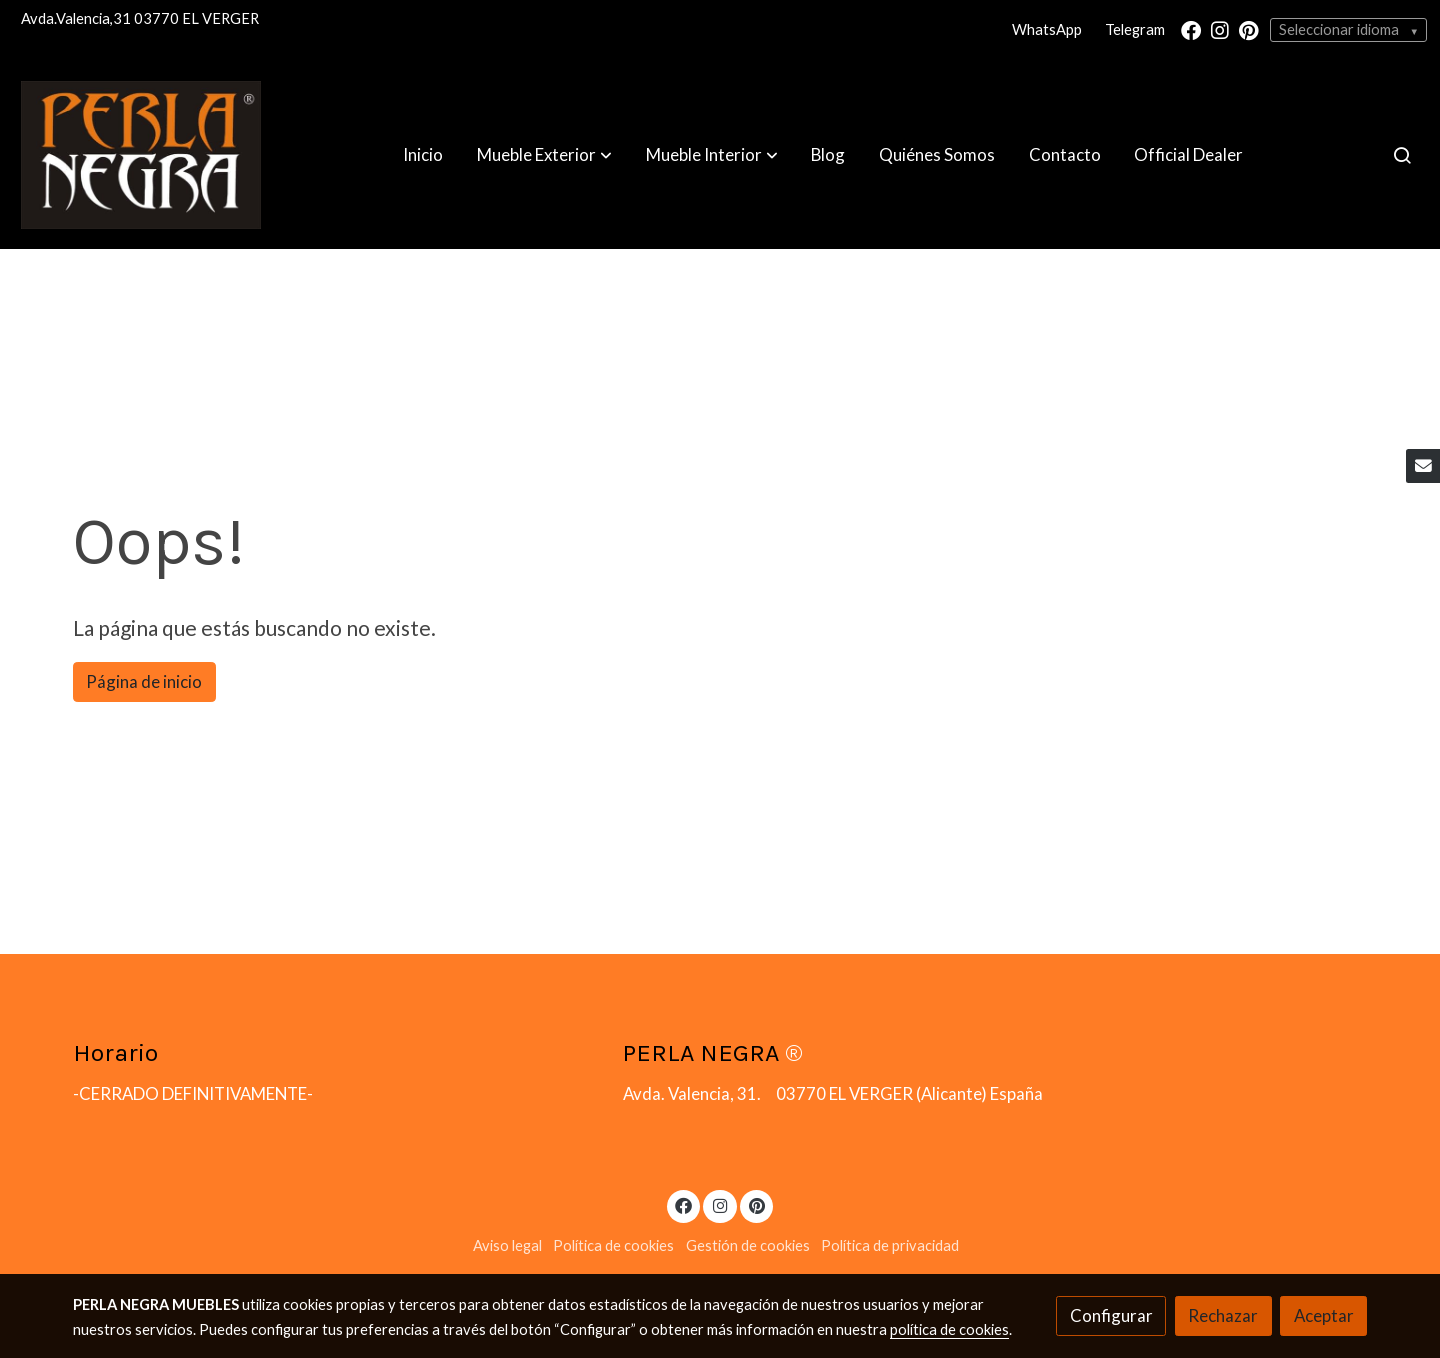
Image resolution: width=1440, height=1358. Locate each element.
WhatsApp (1047, 29)
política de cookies (949, 1329)
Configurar (1111, 1315)
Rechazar (1223, 1315)
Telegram (1135, 29)
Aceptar (1324, 1315)
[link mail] (1423, 466)
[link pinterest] (1249, 29)
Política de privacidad (890, 1245)
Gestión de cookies (748, 1245)
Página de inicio (144, 681)
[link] (141, 155)
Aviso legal (507, 1245)
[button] (544, 155)
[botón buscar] (1402, 155)
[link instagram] (1220, 29)
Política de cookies (613, 1245)
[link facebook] (1191, 29)
